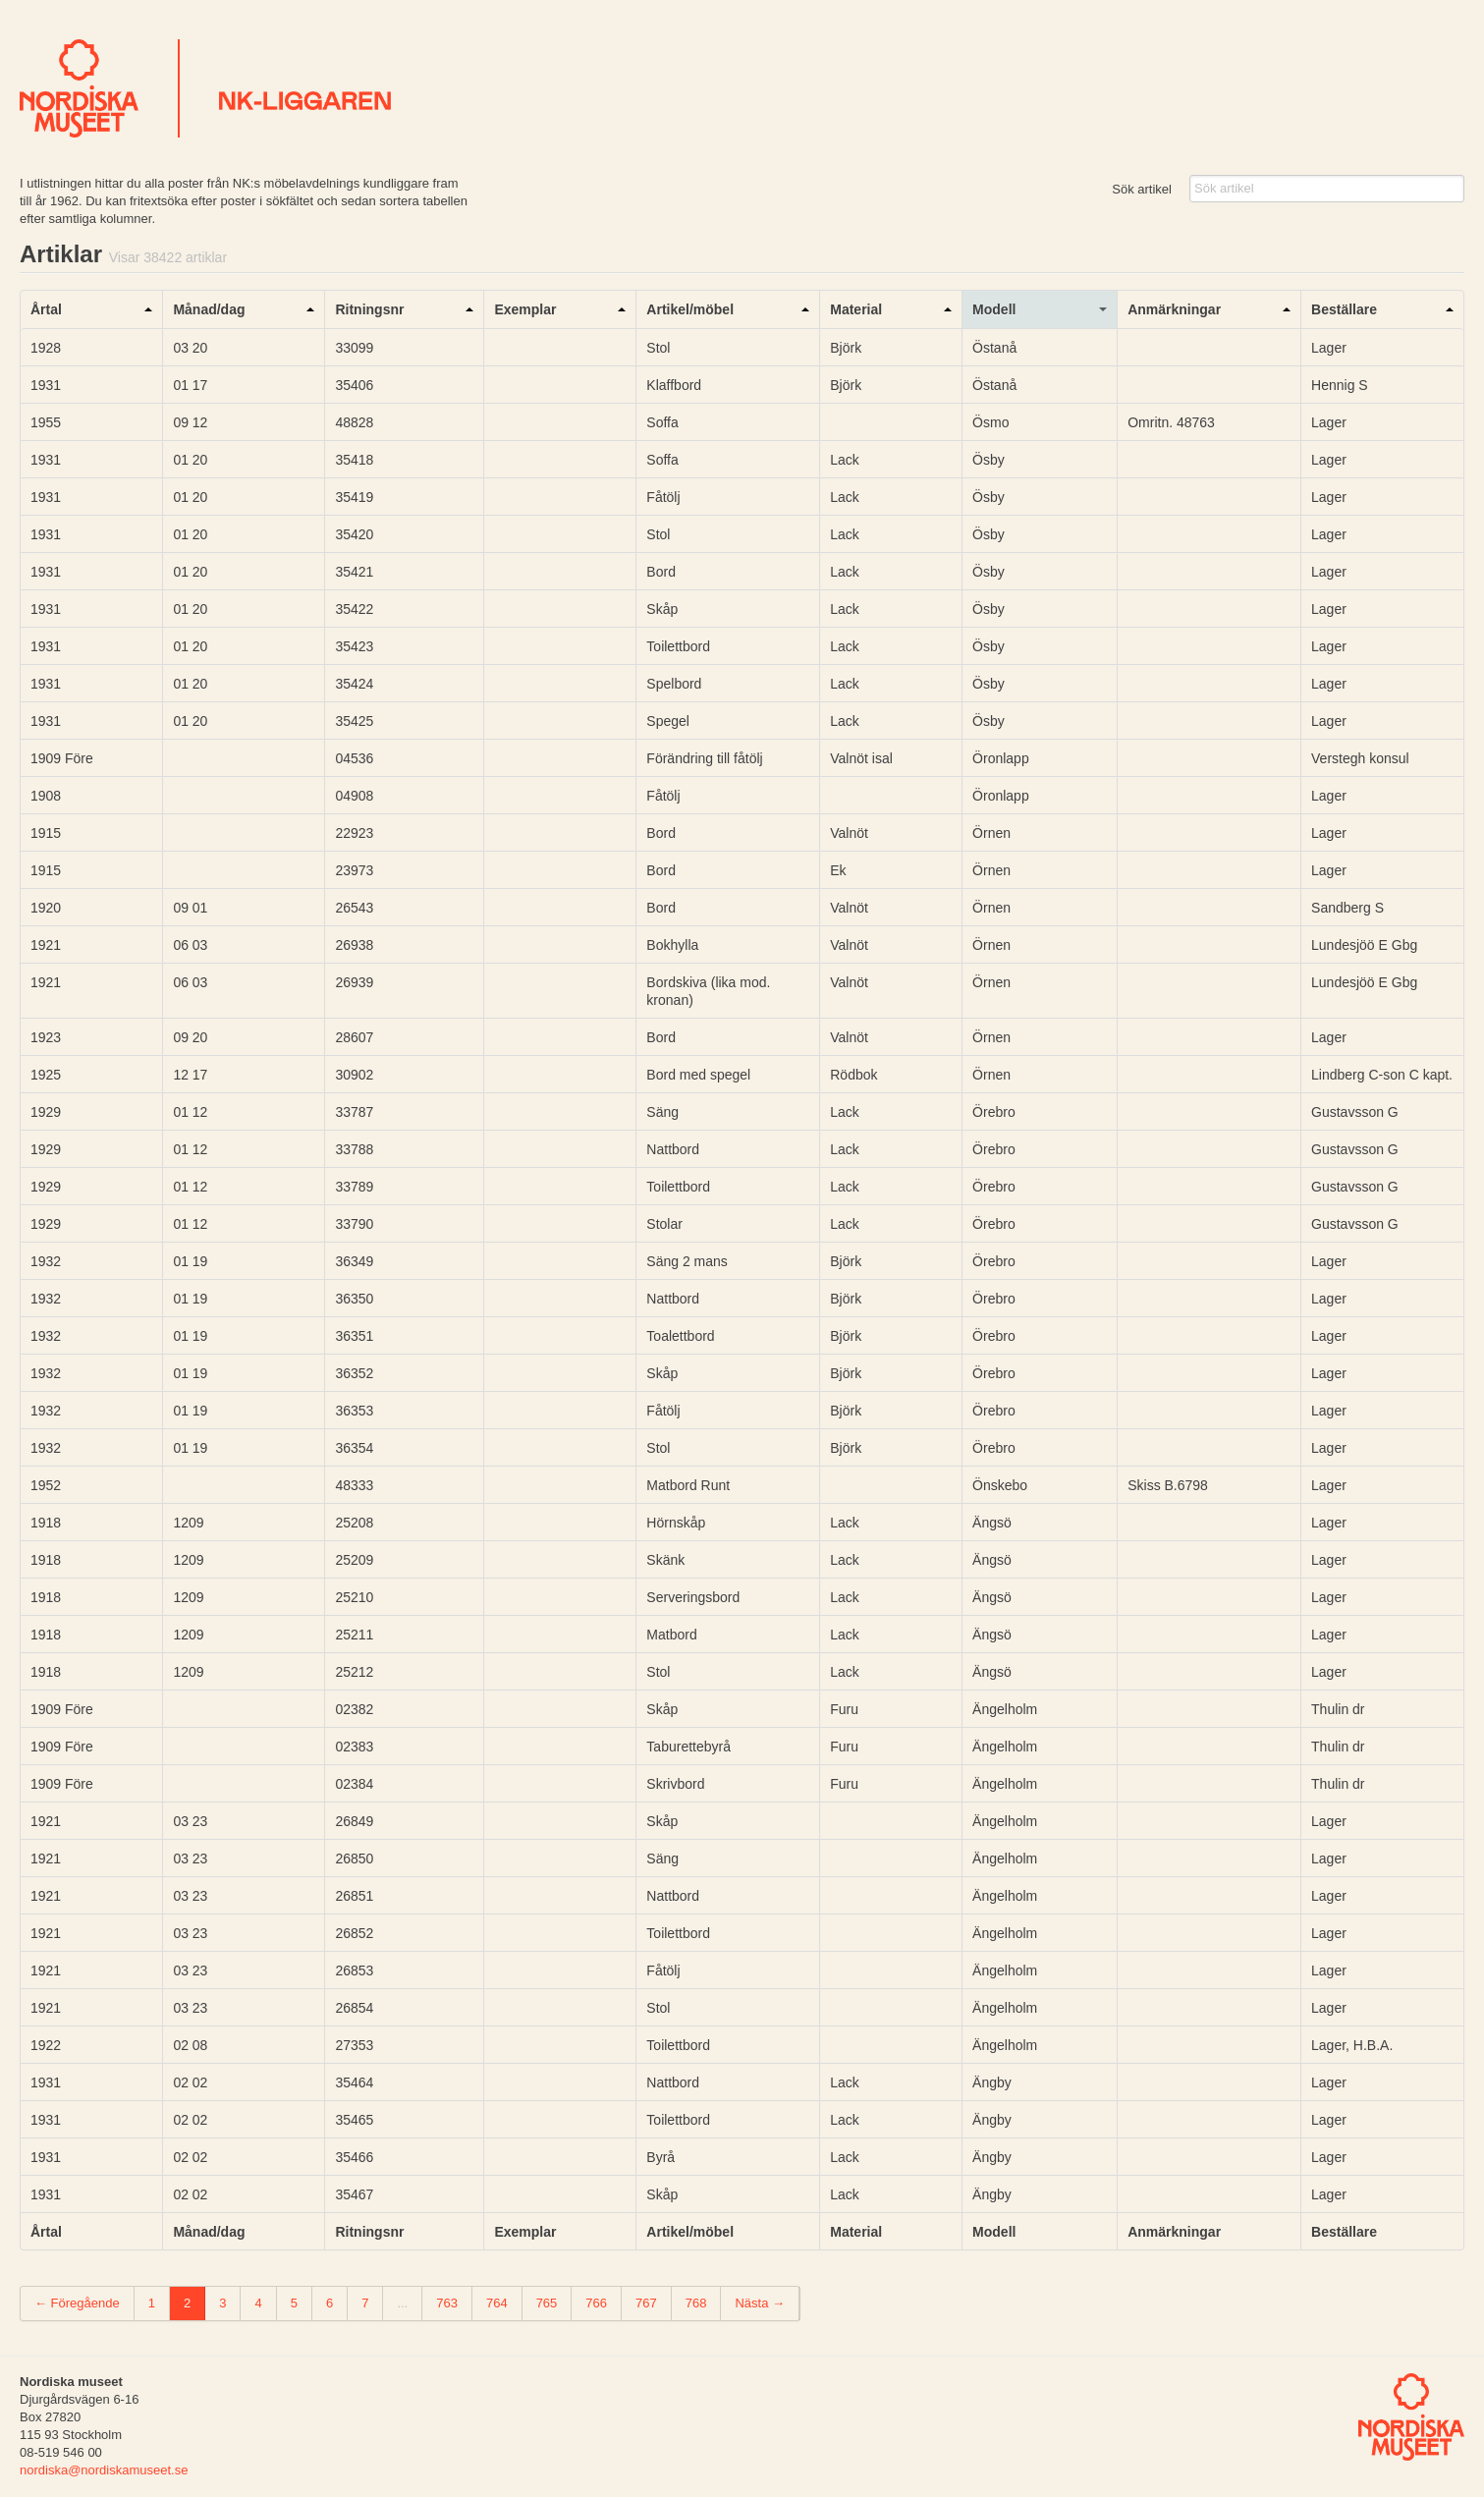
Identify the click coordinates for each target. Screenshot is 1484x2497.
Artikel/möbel (690, 309)
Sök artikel (1142, 189)
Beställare (1344, 309)
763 (447, 2303)
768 (696, 2303)
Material (856, 309)
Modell (994, 309)
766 (596, 2303)
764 (497, 2303)
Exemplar (525, 309)
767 (646, 2303)
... (402, 2303)
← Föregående (77, 2303)
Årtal (46, 309)
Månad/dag (209, 309)
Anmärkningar (1174, 309)
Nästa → (760, 2303)
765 (547, 2303)
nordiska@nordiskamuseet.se (104, 2470)
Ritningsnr (369, 309)
